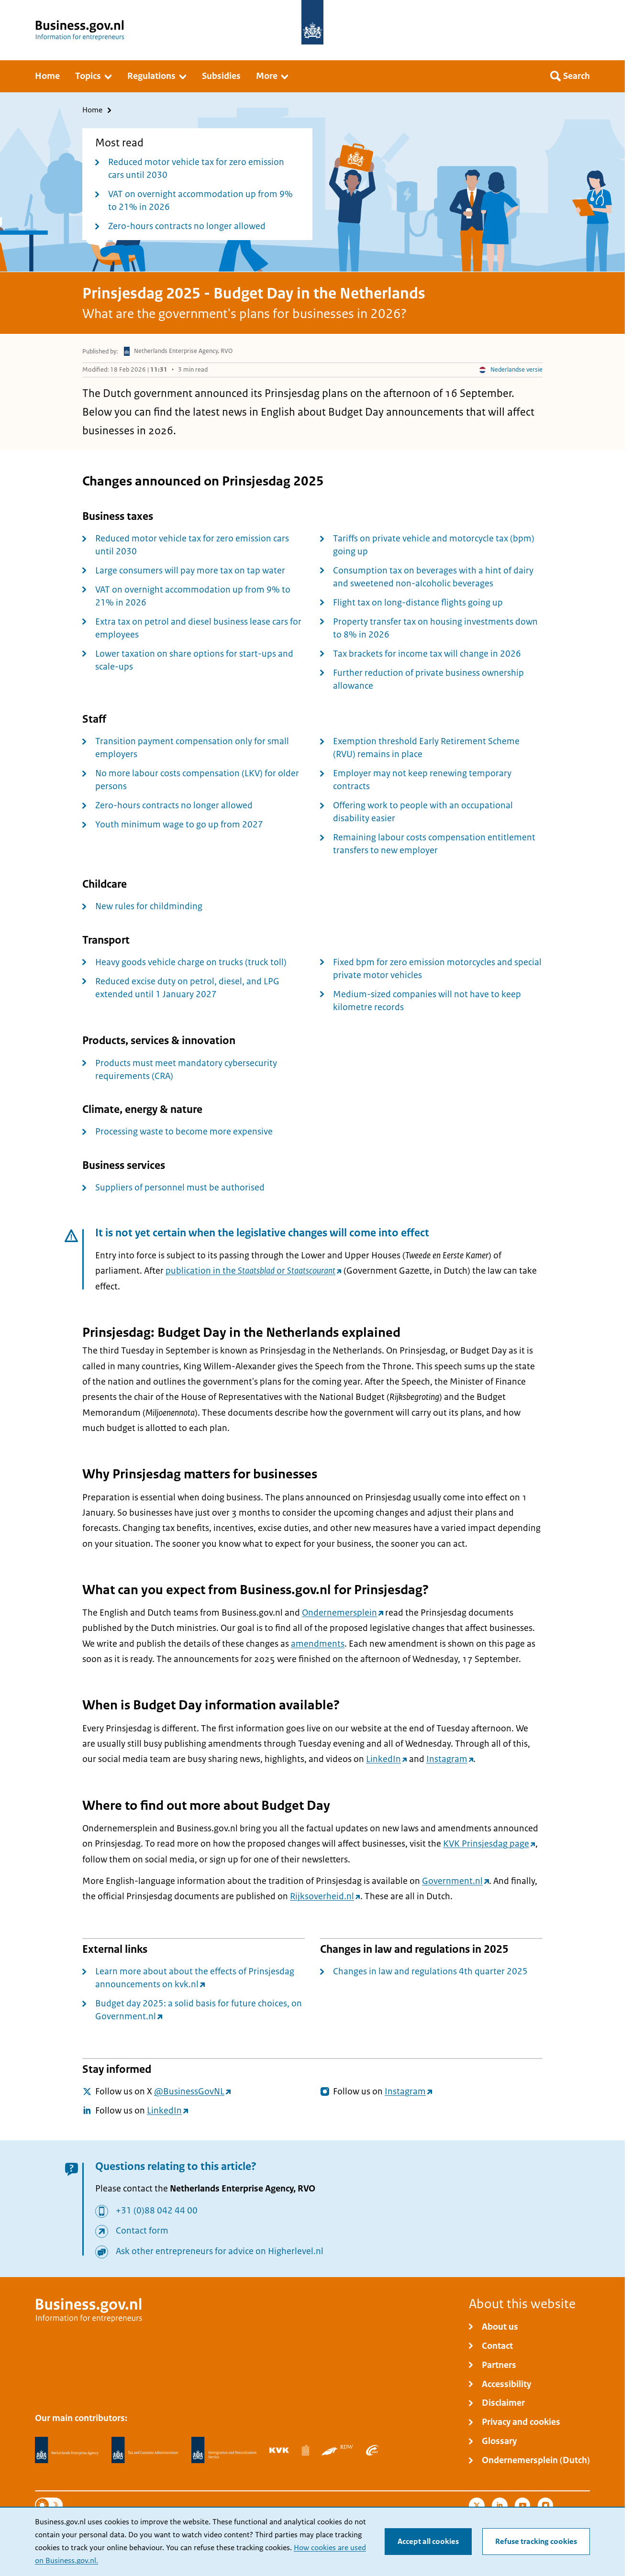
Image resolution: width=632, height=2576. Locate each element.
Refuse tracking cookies (536, 2541)
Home (92, 110)
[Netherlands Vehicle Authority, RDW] (337, 2450)
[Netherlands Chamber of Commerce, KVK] (279, 2450)
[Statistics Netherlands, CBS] (305, 2450)
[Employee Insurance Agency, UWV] (372, 2450)
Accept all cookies (428, 2541)
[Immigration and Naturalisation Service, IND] (223, 2450)
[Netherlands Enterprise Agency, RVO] (67, 2450)
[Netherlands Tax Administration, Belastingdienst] (144, 2450)
